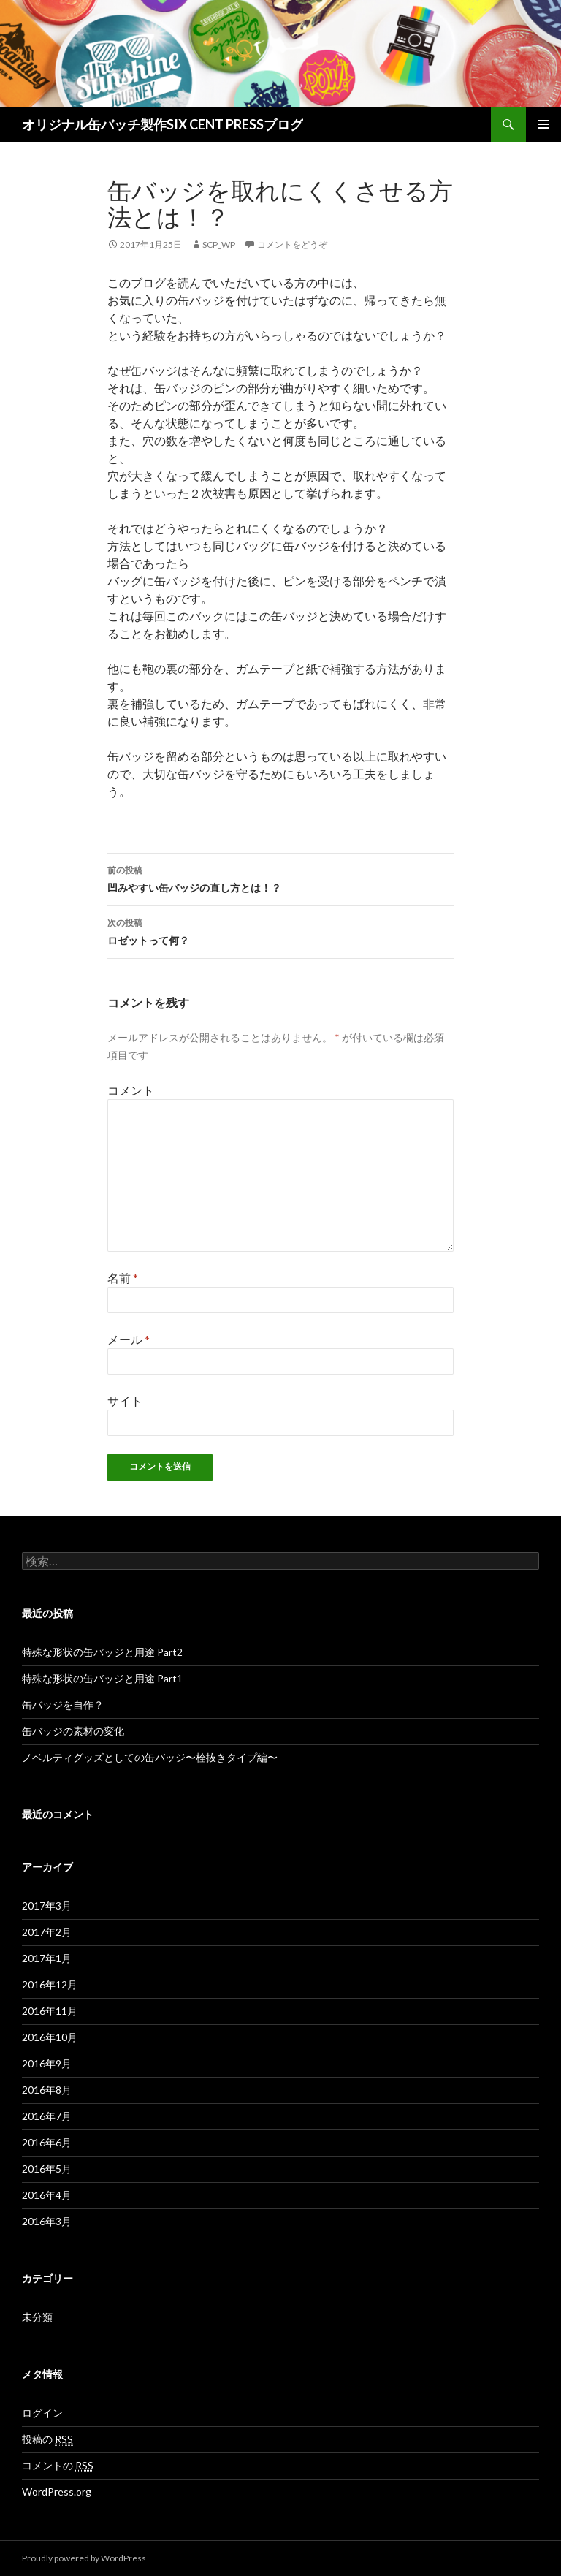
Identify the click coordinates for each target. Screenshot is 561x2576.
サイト (124, 1400)
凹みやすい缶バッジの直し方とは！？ (280, 878)
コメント (130, 1090)
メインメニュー (543, 124)
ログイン (42, 2412)
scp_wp (218, 244)
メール (128, 1339)
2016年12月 (49, 1984)
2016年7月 (47, 2116)
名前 (122, 1278)
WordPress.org (56, 2491)
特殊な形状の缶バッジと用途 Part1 (102, 1678)
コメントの (58, 2465)
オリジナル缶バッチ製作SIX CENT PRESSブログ (162, 124)
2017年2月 (47, 1932)
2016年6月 (47, 2142)
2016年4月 (47, 2195)
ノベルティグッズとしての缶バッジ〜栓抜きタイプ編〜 (150, 1757)
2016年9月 (47, 2063)
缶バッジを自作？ (63, 1704)
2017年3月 (47, 1905)
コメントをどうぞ (292, 244)
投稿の (47, 2439)
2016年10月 (49, 2037)
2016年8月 (47, 2089)
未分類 (37, 2317)
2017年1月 (47, 1958)
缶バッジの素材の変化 (73, 1731)
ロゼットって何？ (280, 930)
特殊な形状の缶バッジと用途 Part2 (102, 1652)
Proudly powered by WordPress (84, 2558)
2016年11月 (49, 2011)
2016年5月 (47, 2168)
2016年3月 (47, 2221)
